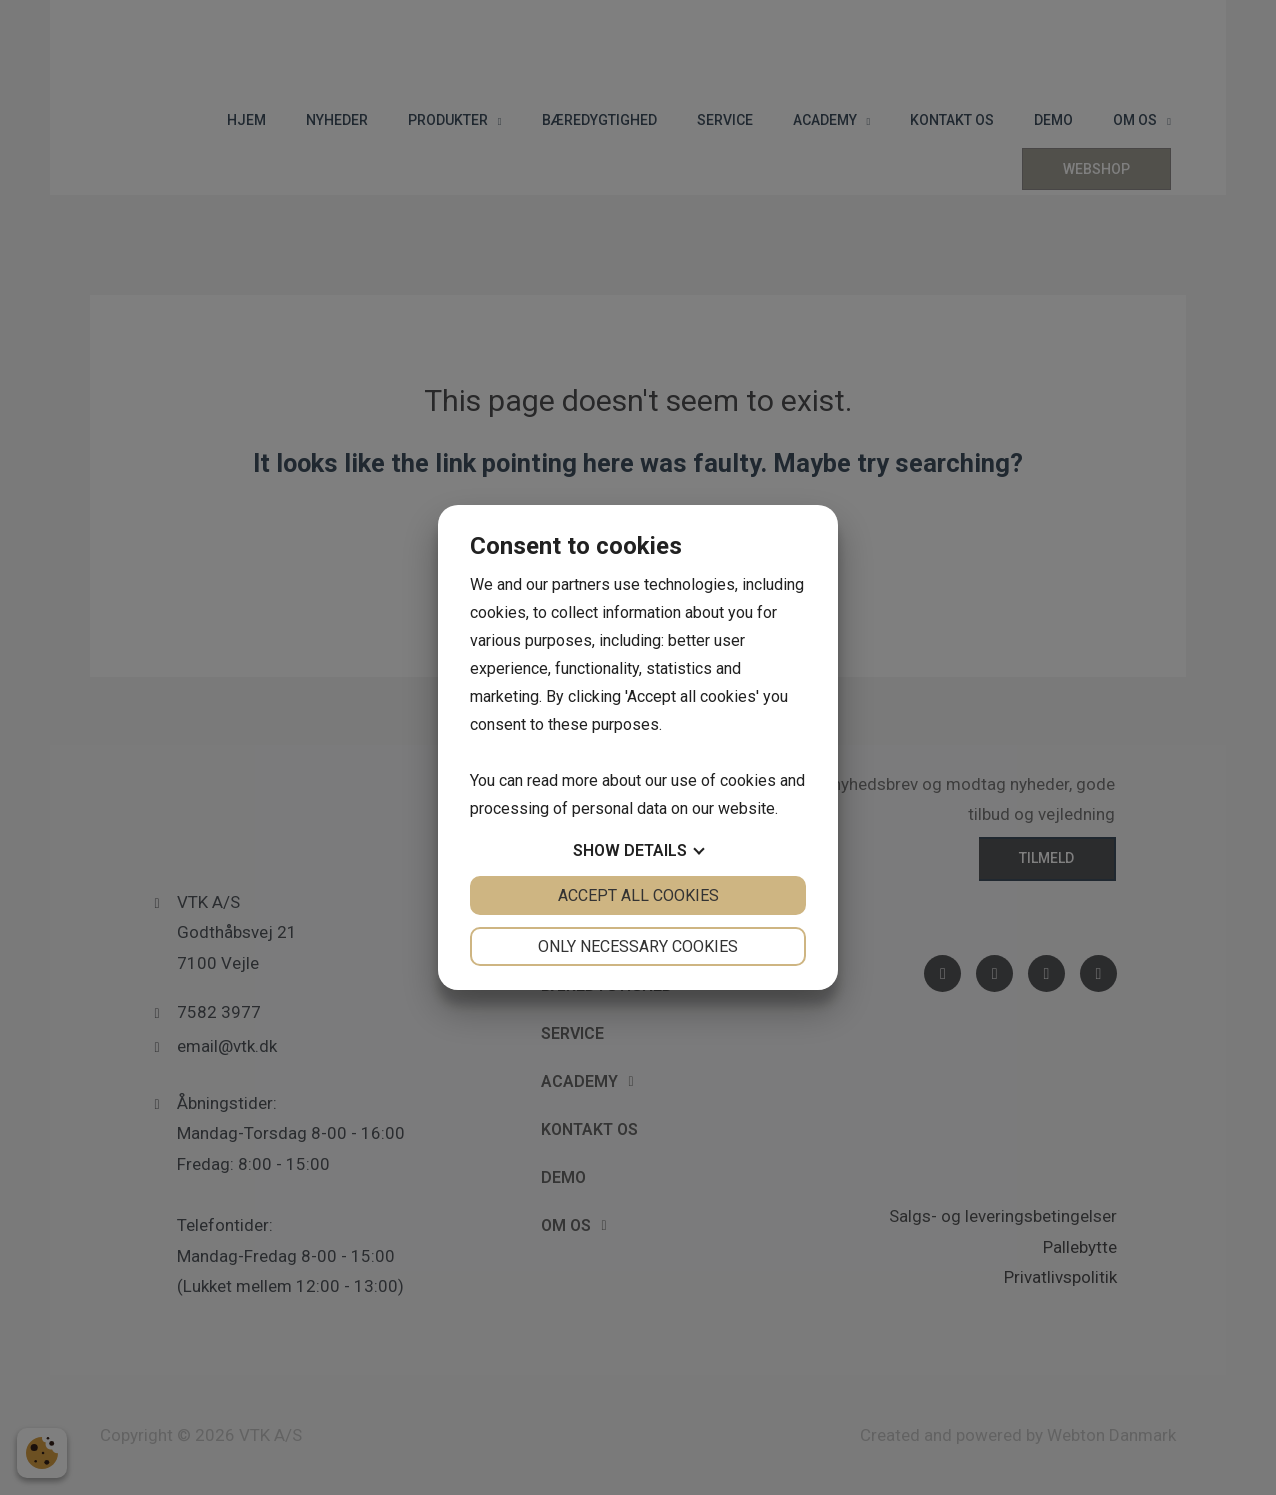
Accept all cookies (638, 895)
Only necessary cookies (638, 946)
